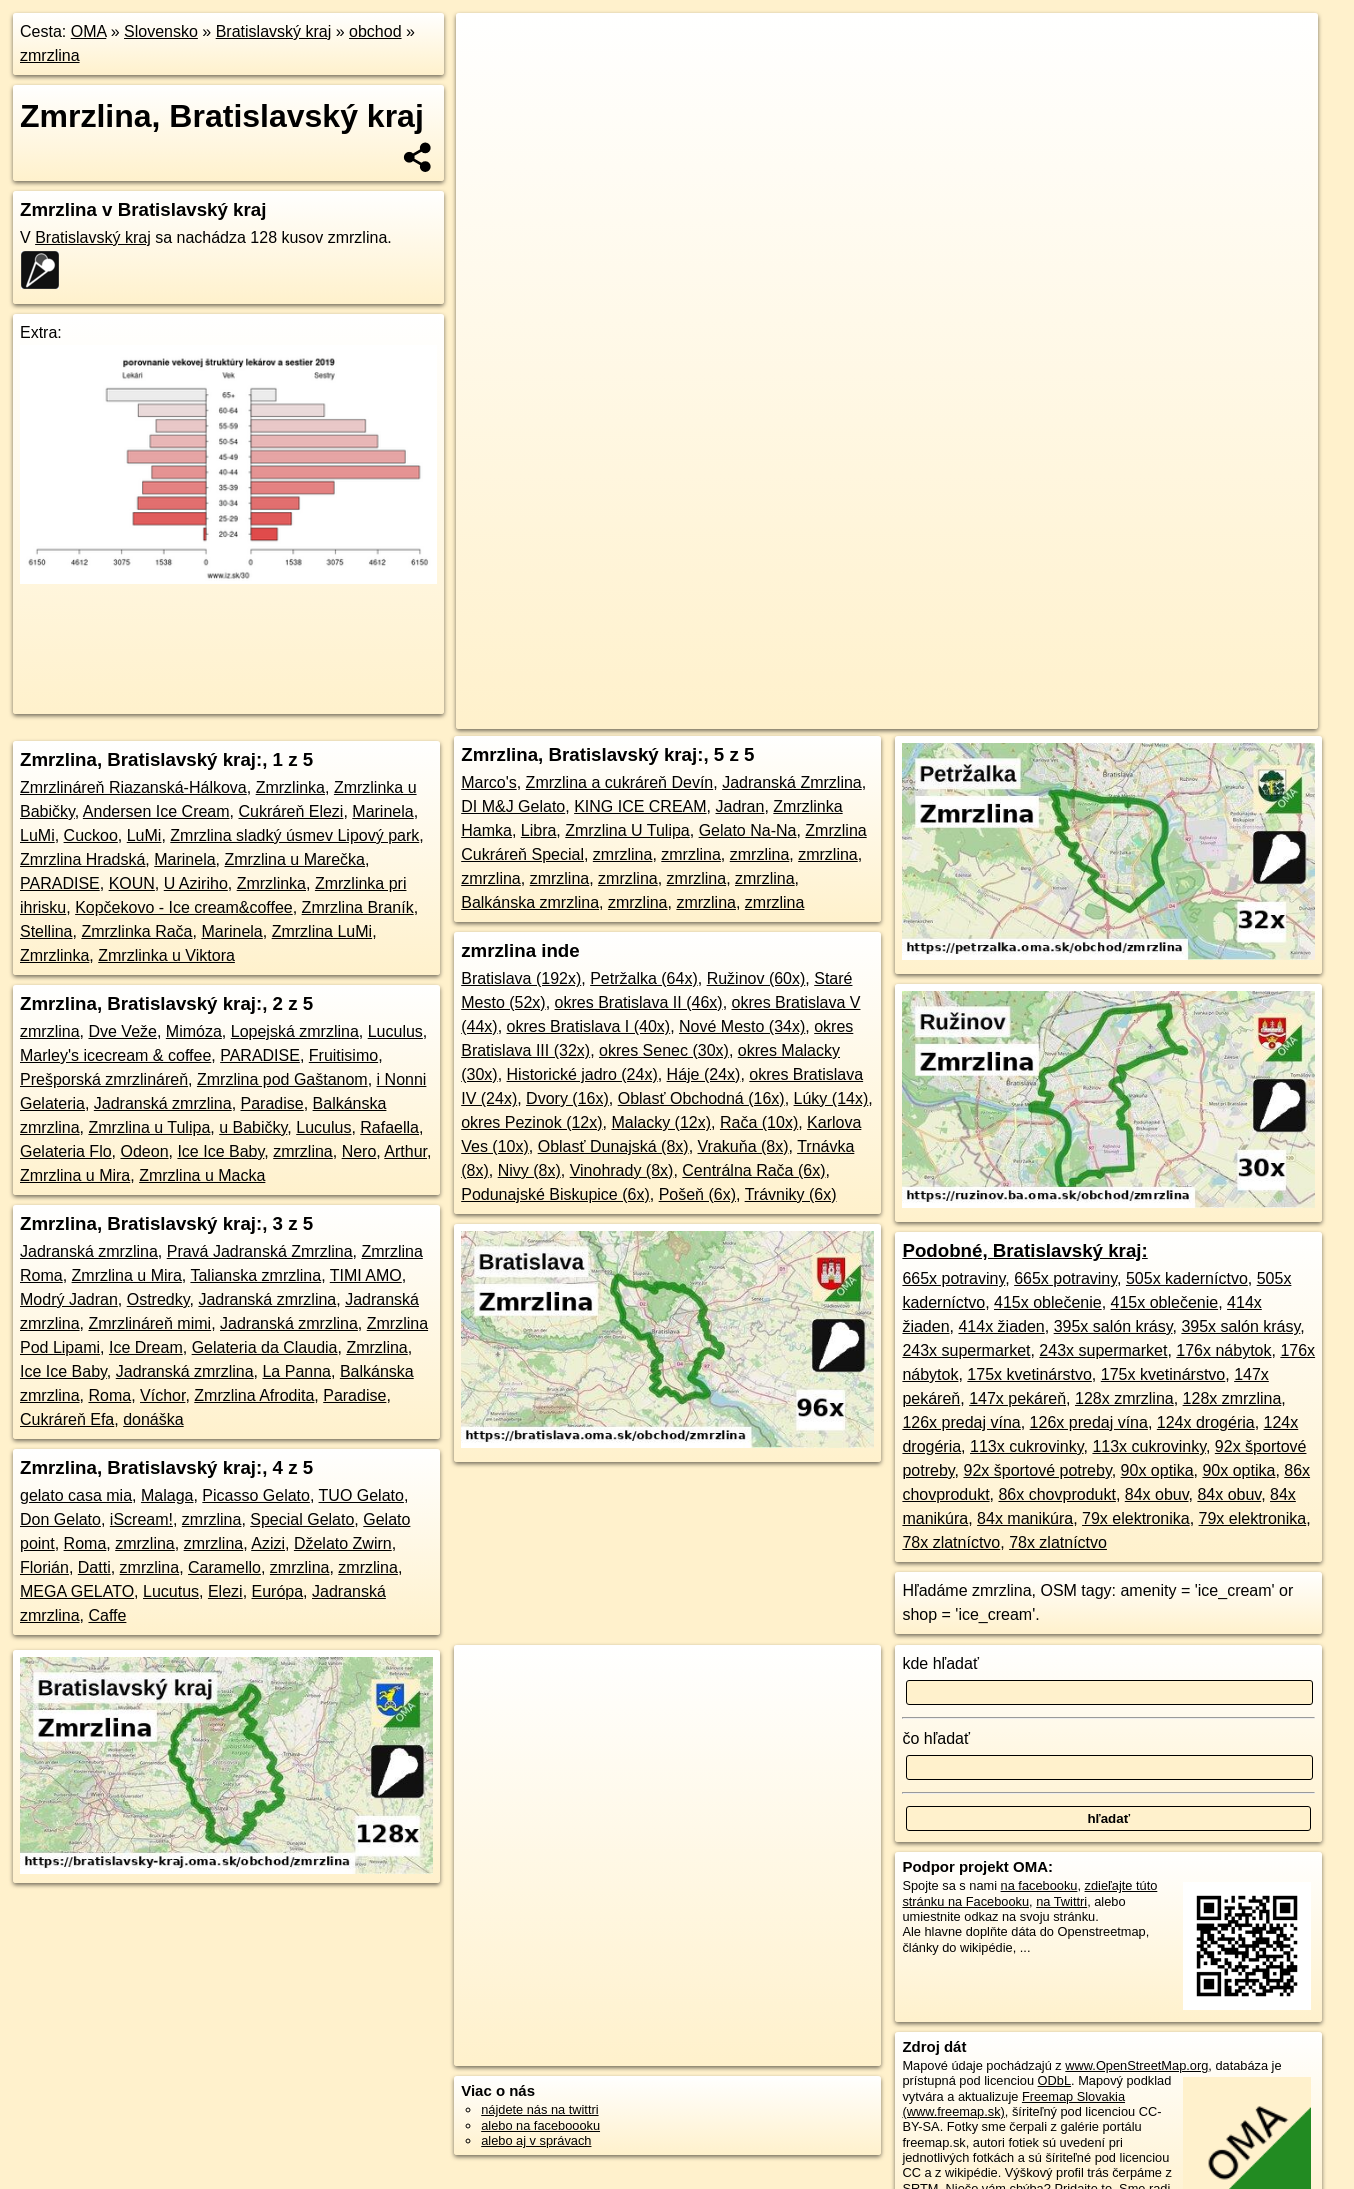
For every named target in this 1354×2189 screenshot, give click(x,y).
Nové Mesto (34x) (742, 1026)
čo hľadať (936, 1738)
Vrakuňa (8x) (743, 1146)
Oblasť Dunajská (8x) (613, 1146)
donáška (153, 1419)
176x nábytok (1223, 1350)
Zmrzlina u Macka (202, 1175)
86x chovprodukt (1056, 1494)
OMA (89, 31)
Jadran (739, 806)
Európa (278, 1591)
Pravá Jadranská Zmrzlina (260, 1251)
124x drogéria (1206, 1422)
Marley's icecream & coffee (115, 1055)
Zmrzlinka (290, 787)
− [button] (489, 78)
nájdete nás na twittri (539, 2109)
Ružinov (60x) (756, 978)
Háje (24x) (704, 1074)
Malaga (167, 1495)
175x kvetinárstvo (1029, 1374)
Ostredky (158, 1299)
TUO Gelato (361, 1495)
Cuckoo (91, 835)
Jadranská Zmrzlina (792, 782)
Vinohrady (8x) (622, 1170)
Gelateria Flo (66, 1151)
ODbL (1054, 2080)
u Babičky (253, 1127)
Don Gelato (60, 1519)
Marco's (489, 782)
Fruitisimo (343, 1055)
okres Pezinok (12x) (531, 1122)
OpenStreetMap (896, 714)
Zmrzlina (376, 1347)
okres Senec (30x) (664, 1050)
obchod (375, 31)
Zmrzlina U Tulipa (627, 830)
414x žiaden (1001, 1326)
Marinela (382, 811)
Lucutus (171, 1591)
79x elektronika (1136, 1518)
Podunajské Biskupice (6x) (555, 1194)
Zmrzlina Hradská (82, 859)
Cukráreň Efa (67, 1419)
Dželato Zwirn (343, 1543)
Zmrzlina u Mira (75, 1175)
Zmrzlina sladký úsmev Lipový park (294, 835)
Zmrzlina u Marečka (295, 859)
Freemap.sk (999, 714)
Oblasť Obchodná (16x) (701, 1098)
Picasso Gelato (256, 1495)
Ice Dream (146, 1347)
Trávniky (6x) (791, 1194)
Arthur (405, 1151)
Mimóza (194, 1031)
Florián (44, 1567)
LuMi (37, 835)
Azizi (268, 1543)
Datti (94, 1567)
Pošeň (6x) (697, 1194)
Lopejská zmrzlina (295, 1031)
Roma (109, 1395)
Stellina (46, 931)
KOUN (132, 883)
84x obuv (1157, 1494)
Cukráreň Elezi (290, 811)
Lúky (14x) (831, 1098)
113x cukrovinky (1027, 1446)
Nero (359, 1151)
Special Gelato (302, 1519)
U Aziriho (196, 883)
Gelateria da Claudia (265, 1347)
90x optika (1157, 1470)
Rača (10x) (759, 1122)
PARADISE (60, 883)
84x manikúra (1025, 1518)
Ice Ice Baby (220, 1151)
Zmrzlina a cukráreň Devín (620, 782)
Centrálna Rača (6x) (753, 1170)
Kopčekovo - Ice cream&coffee (184, 907)
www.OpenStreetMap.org (1136, 2065)
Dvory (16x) (567, 1098)
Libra (539, 830)
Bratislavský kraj (274, 31)
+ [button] (489, 47)
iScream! (141, 1519)
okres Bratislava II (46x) (639, 1002)
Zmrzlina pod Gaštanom (282, 1079)
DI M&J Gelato (513, 806)
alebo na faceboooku (540, 2125)
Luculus (395, 1031)
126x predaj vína (961, 1422)
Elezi (225, 1591)
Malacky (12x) (661, 1122)
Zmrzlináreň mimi (149, 1323)
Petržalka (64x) (644, 978)
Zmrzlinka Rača (136, 931)
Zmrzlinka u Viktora (166, 955)
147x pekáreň (1017, 1398)
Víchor (162, 1395)
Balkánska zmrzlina (530, 902)
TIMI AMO (366, 1275)
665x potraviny (953, 1278)
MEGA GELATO (77, 1591)
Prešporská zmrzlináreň (104, 1079)
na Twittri (1061, 1901)
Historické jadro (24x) (582, 1074)
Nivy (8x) (529, 1170)
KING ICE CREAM (640, 806)
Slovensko (161, 31)
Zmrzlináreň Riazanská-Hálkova (133, 787)
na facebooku (1039, 1885)
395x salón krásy (1113, 1326)
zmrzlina (50, 55)
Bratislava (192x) (521, 978)
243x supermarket (966, 1350)
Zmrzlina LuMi (322, 931)
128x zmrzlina (1124, 1398)
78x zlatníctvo (951, 1542)
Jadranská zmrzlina (163, 1103)
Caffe (107, 1615)
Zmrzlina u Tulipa (149, 1127)
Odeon (144, 1151)
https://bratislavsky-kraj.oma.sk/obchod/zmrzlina (1189, 714)
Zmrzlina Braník (358, 907)
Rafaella (389, 1127)
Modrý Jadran (69, 1299)
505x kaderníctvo (1187, 1278)
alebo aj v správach (536, 2140)
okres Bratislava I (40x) (589, 1026)
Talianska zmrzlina (255, 1275)
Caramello (224, 1567)
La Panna (296, 1371)
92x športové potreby (1037, 1470)
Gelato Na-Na (748, 830)
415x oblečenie (1048, 1302)
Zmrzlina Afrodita (254, 1395)
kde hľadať (940, 1663)
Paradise (272, 1103)
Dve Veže (122, 1031)
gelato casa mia (76, 1495)
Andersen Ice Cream (156, 811)
